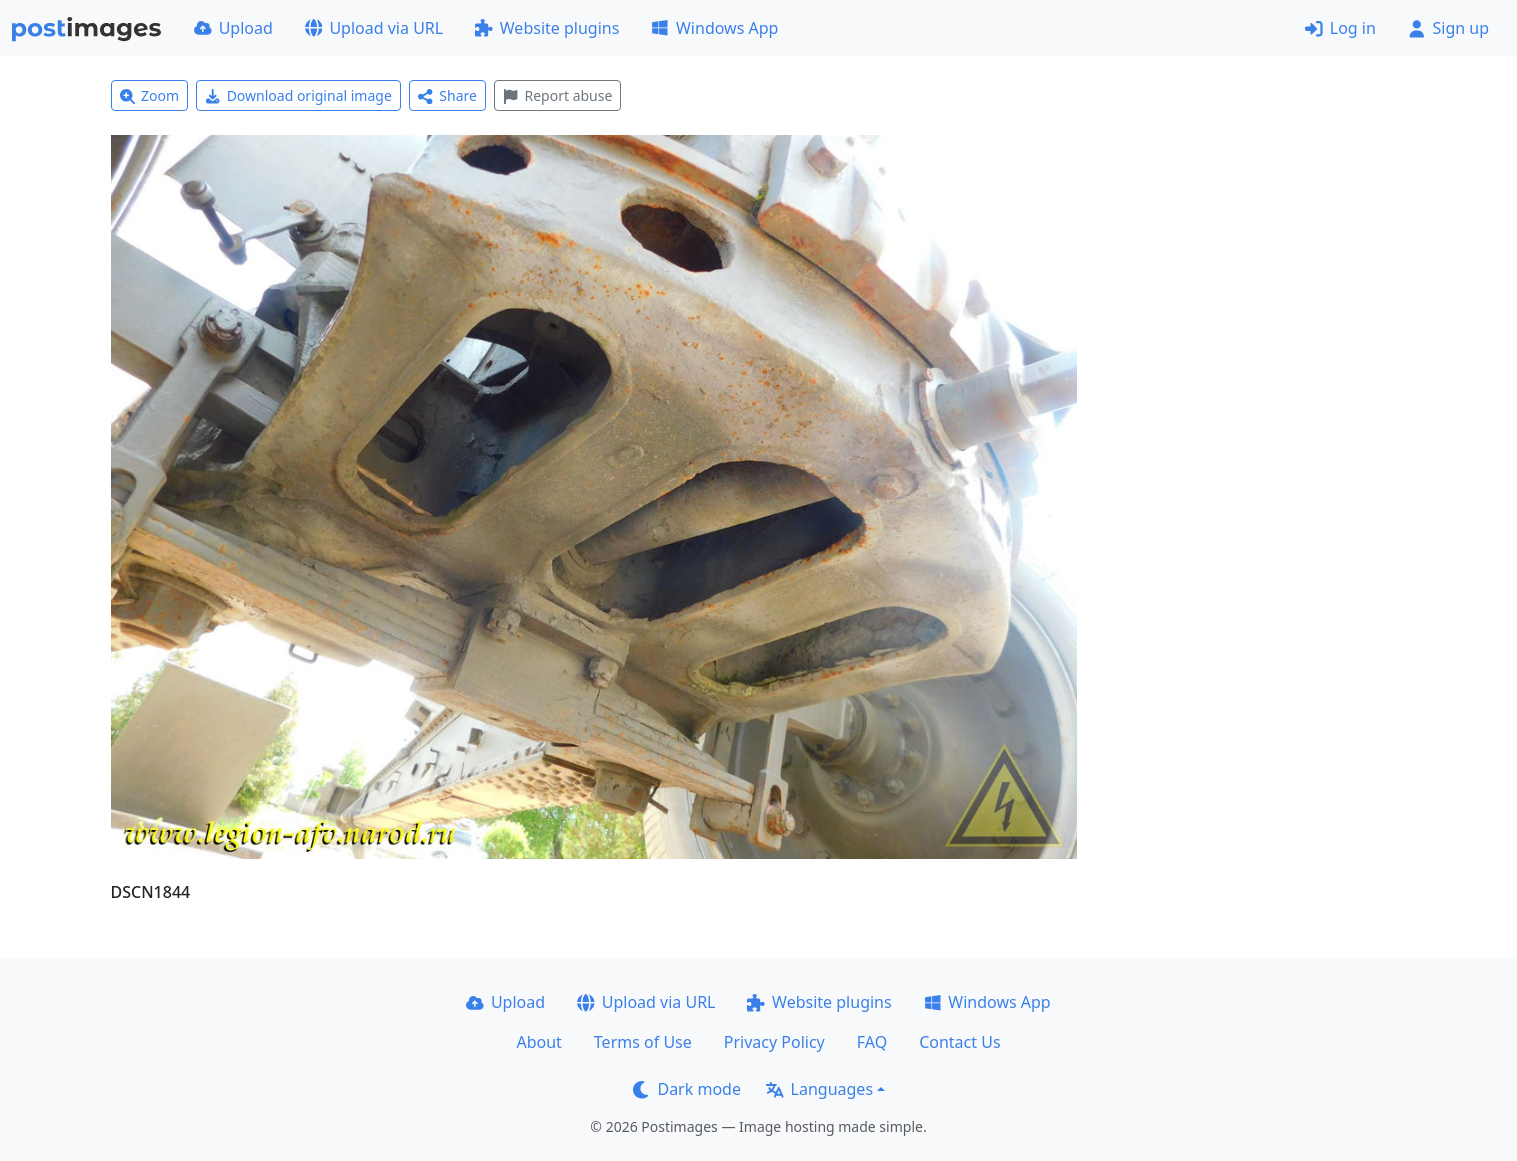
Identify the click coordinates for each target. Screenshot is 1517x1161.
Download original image (298, 95)
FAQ (872, 1042)
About (538, 1042)
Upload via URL (374, 28)
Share (447, 95)
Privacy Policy (774, 1042)
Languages (819, 1089)
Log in (1340, 28)
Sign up (1448, 28)
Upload (233, 28)
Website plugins (547, 28)
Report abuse (557, 95)
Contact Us (959, 1042)
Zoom (150, 95)
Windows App (714, 28)
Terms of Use (643, 1042)
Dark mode (687, 1089)
